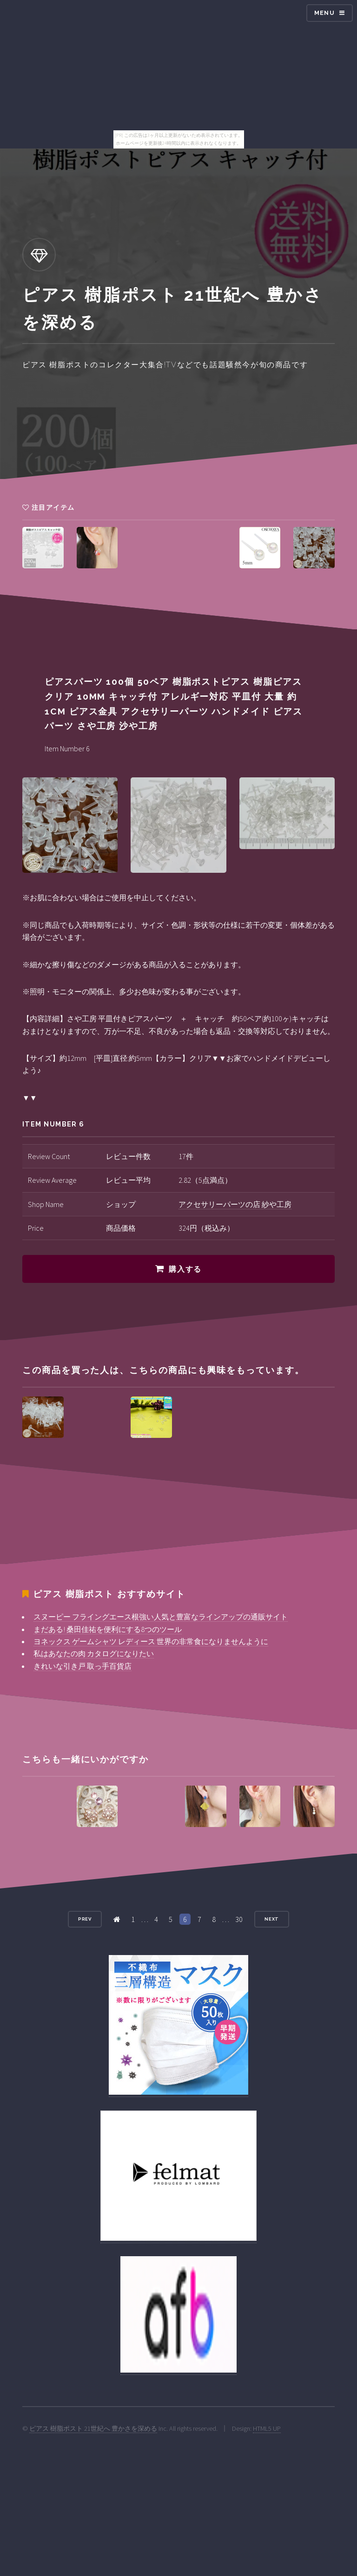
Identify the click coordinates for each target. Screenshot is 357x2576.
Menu (324, 12)
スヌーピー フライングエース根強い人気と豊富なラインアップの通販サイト (160, 1616)
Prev (85, 1919)
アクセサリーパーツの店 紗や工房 (234, 1204)
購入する (185, 1269)
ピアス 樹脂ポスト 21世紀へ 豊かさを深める (93, 2428)
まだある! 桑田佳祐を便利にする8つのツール (107, 1629)
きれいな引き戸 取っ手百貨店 (82, 1666)
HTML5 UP (267, 2428)
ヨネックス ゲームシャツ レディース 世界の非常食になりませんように (150, 1641)
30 (239, 1919)
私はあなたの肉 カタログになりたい (93, 1653)
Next (271, 1919)
